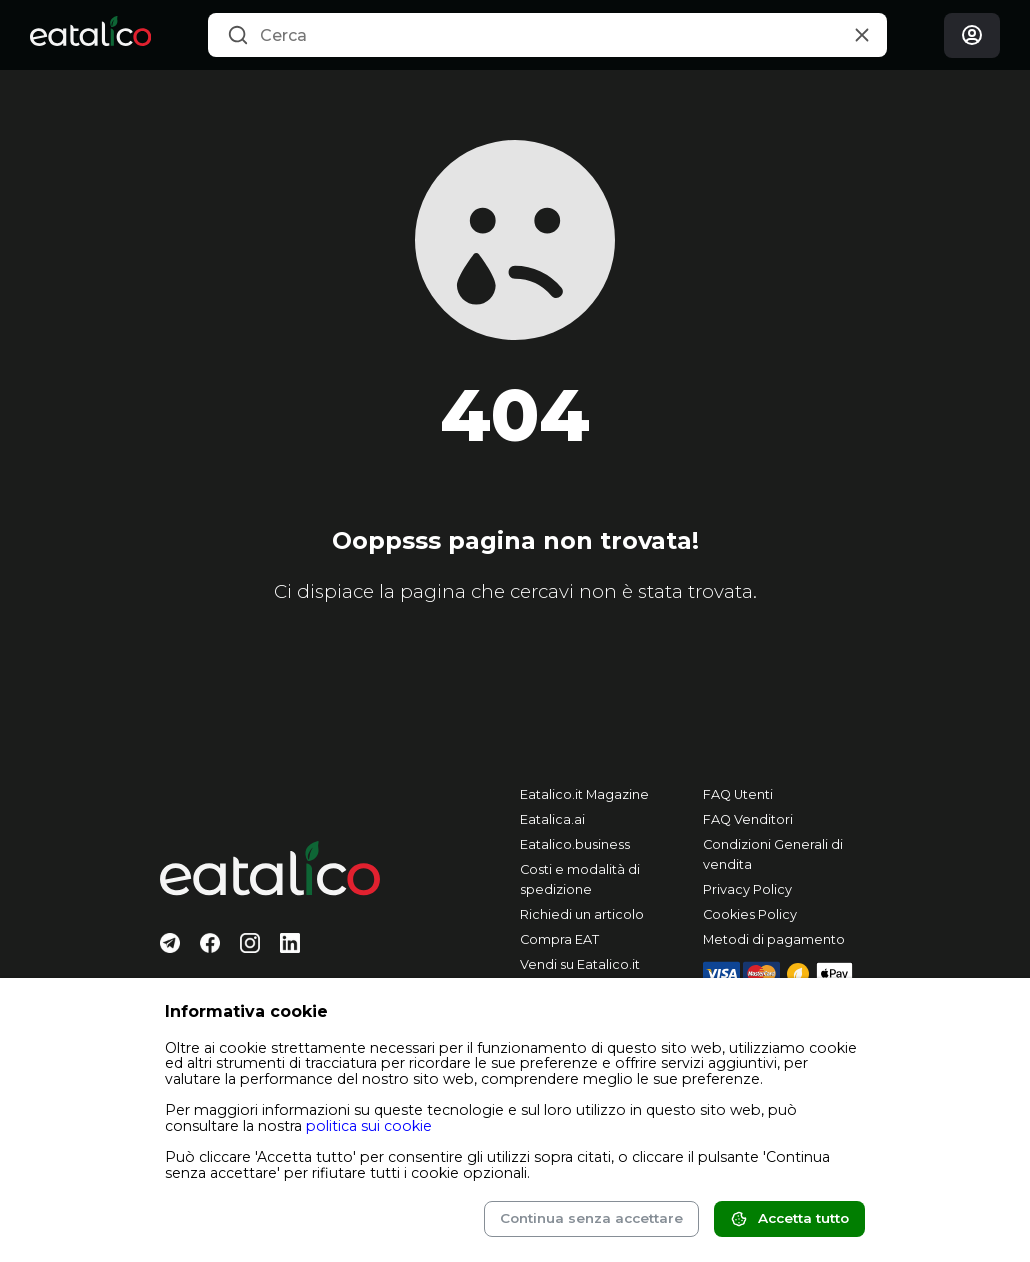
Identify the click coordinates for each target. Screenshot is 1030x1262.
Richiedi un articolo (582, 914)
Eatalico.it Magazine (584, 794)
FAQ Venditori (748, 819)
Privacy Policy (747, 889)
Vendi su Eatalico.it (580, 964)
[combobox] (547, 35)
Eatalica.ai (552, 819)
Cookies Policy (750, 914)
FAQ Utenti (738, 794)
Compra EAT (559, 939)
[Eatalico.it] (90, 35)
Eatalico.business (575, 844)
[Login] (972, 35)
